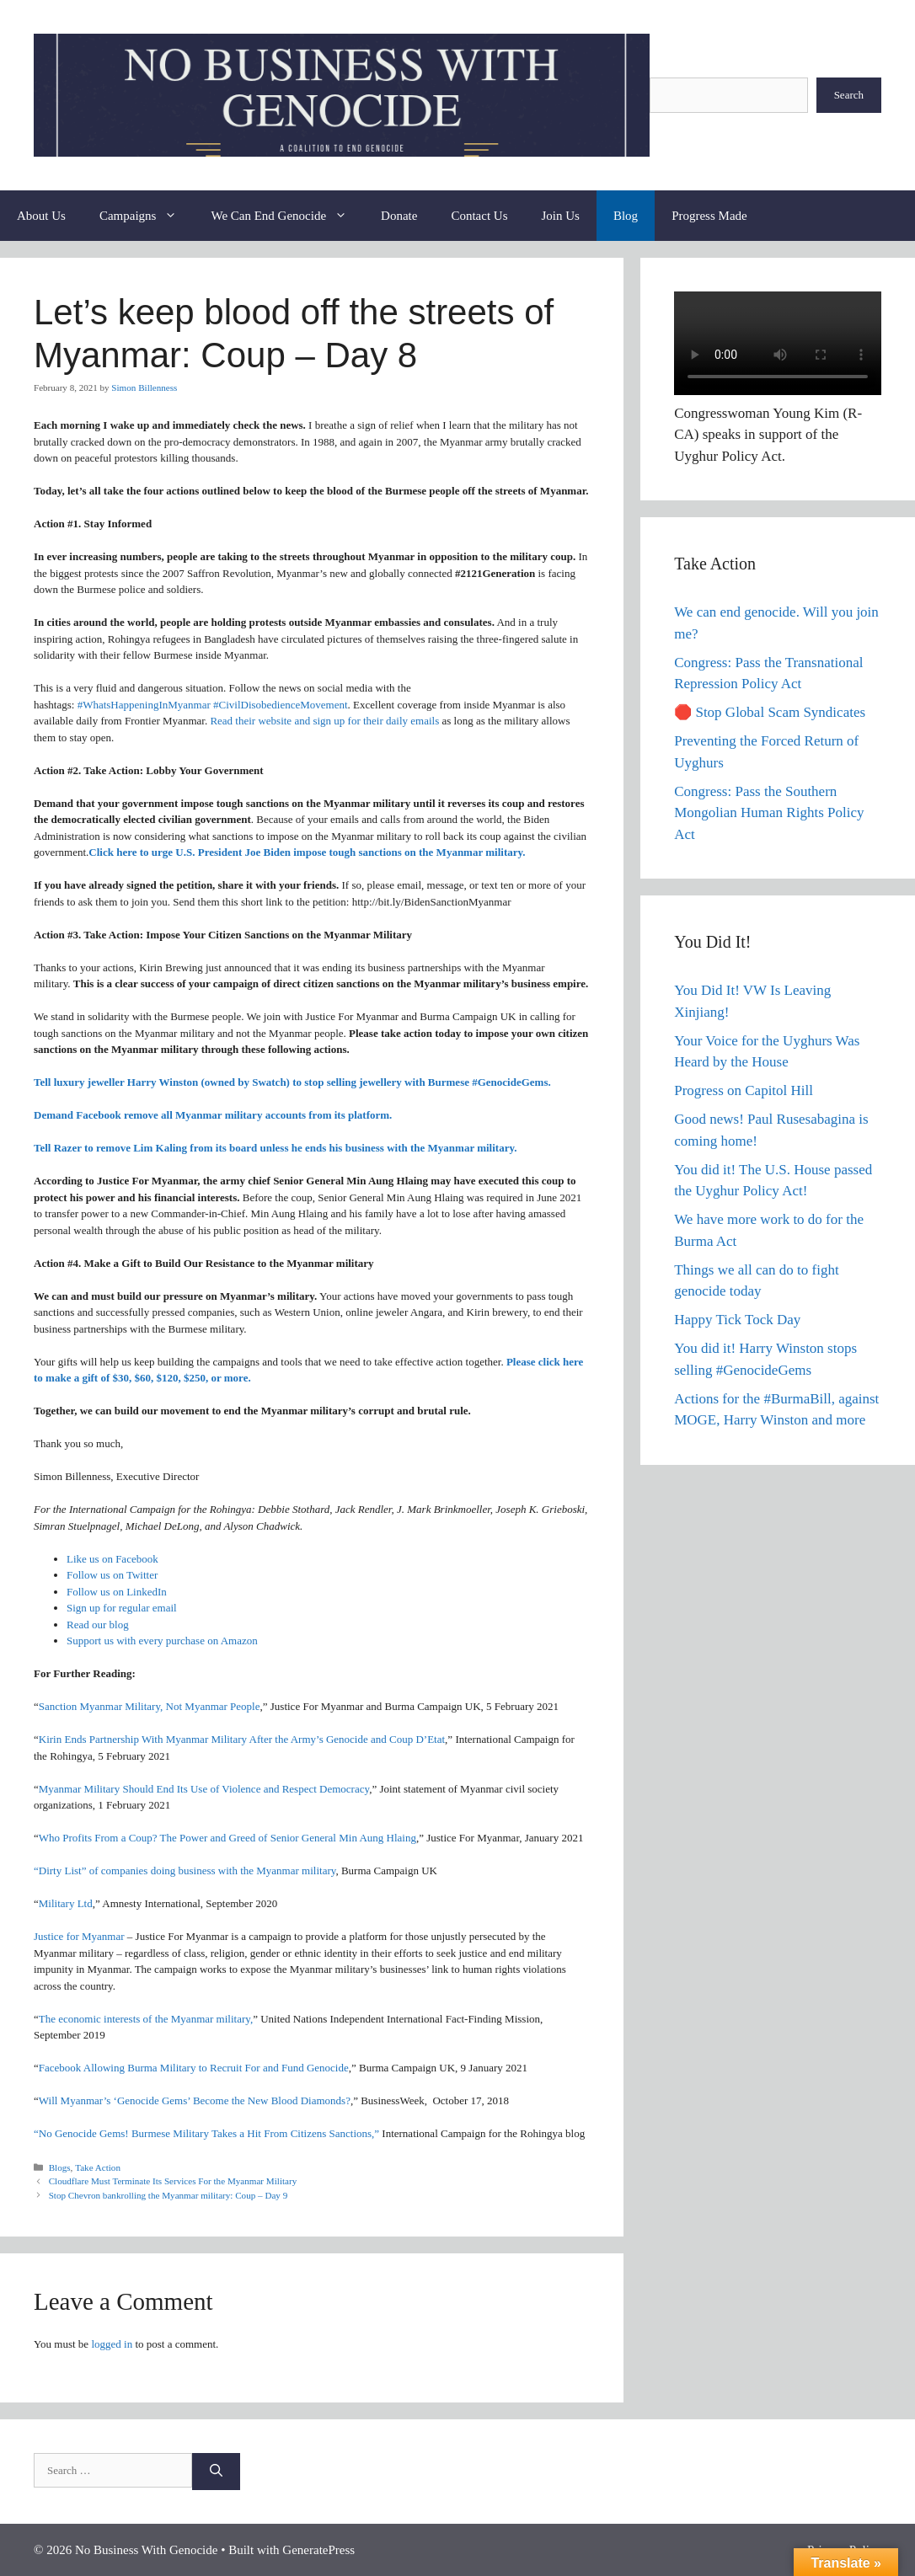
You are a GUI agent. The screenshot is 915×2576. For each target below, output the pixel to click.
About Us (41, 215)
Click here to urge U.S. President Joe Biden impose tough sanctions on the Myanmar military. (306, 852)
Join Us (561, 215)
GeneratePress (318, 2550)
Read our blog (98, 1623)
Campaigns (147, 215)
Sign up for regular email (122, 1607)
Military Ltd (66, 1903)
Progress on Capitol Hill (743, 1090)
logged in (111, 2343)
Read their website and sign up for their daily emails (324, 720)
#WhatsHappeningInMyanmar (144, 703)
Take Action (97, 2167)
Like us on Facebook (112, 1558)
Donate (399, 215)
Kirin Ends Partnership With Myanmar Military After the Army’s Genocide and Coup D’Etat (242, 1739)
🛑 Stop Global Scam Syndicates (769, 712)
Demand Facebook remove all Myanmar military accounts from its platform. (213, 1115)
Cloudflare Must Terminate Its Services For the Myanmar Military (172, 2181)
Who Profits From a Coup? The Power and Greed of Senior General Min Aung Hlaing (227, 1837)
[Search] (216, 2471)
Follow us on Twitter (112, 1575)
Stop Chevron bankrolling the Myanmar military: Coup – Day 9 (167, 2195)
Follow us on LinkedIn (117, 1591)
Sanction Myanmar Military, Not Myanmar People (149, 1706)
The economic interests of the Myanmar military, (146, 2018)
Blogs (60, 2167)
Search (849, 94)
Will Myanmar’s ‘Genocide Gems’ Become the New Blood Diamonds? (194, 2100)
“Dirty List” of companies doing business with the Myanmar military (184, 1870)
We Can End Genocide (287, 215)
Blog (625, 215)
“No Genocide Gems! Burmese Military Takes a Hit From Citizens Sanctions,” (206, 2133)
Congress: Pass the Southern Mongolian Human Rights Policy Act (769, 812)
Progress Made (709, 215)
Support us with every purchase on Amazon (162, 1640)
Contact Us (479, 215)
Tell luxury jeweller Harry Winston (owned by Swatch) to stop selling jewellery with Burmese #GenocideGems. (292, 1082)
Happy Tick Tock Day (737, 1320)
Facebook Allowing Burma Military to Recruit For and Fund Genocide (194, 2067)
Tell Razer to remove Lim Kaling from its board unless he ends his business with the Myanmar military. (275, 1147)
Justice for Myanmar (79, 1936)
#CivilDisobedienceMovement (280, 703)
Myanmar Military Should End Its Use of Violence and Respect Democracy (204, 1788)
